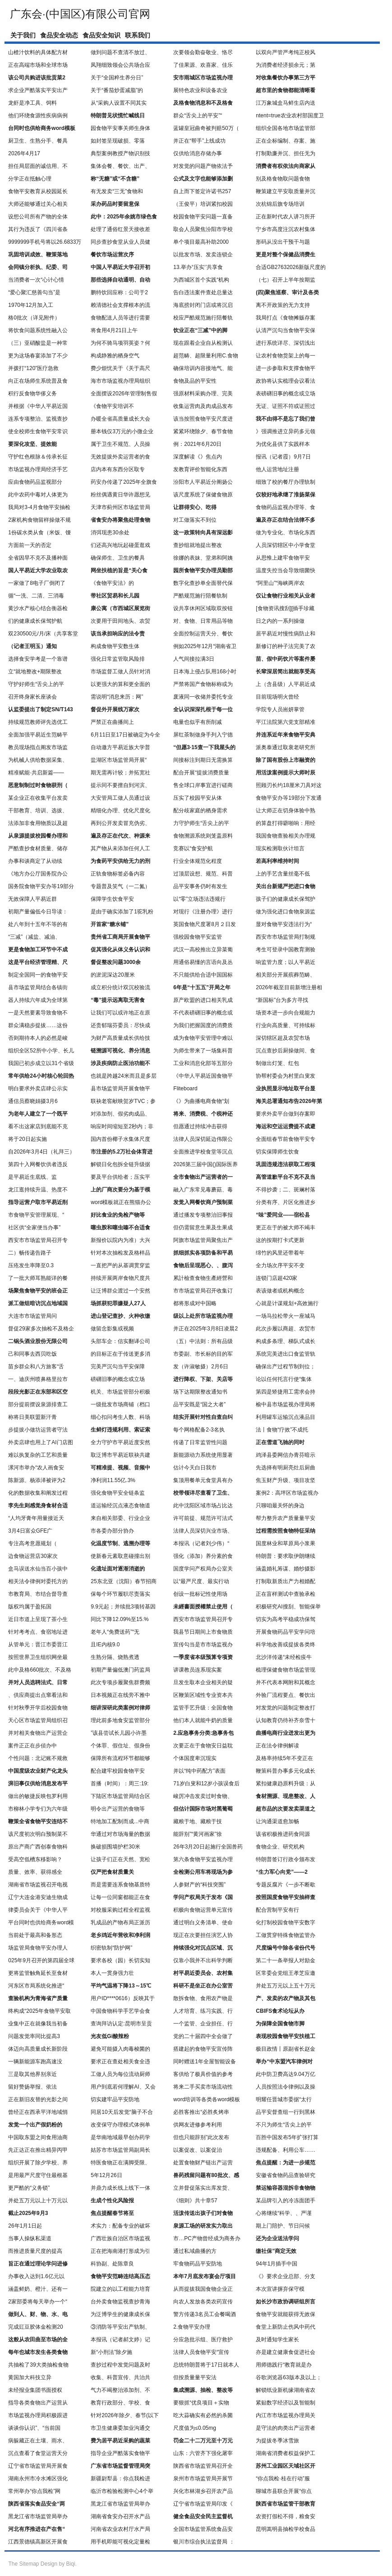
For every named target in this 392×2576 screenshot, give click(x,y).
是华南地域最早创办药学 (120, 2137)
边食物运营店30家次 (32, 1556)
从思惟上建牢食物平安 (283, 558)
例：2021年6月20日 (197, 444)
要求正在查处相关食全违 (120, 2061)
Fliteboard (185, 1088)
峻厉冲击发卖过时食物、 (203, 1796)
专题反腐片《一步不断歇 (285, 1884)
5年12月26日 (106, 2175)
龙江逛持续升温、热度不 (38, 1189)
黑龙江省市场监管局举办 (120, 2504)
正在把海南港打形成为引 (120, 2251)
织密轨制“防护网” (111, 1948)
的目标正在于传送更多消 (120, 1354)
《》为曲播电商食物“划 (201, 1101)
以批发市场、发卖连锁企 (203, 254)
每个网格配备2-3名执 (198, 1430)
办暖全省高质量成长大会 (120, 419)
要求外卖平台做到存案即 (285, 1114)
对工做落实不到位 (195, 520)
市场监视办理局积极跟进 (38, 2415)
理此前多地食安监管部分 (120, 1720)
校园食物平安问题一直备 (203, 216)
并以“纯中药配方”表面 (199, 1771)
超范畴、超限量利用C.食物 (205, 355)
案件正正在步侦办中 (32, 1745)
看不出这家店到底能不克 (38, 1126)
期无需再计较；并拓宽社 (120, 772)
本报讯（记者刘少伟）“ (201, 1543)
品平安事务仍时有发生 (200, 886)
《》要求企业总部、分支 (285, 2276)
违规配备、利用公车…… (285, 2150)
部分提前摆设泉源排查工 (38, 1404)
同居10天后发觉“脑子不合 (121, 2112)
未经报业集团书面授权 (35, 2390)
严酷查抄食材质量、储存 (38, 848)
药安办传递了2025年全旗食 (124, 482)
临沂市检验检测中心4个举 (122, 2491)
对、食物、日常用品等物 (203, 621)
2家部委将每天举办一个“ (37, 2301)
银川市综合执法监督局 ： (203, 2542)
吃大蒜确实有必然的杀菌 (203, 2415)
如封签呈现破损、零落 (118, 141)
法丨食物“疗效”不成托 (282, 1430)
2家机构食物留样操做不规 (39, 520)
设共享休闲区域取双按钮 (203, 608)
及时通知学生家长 (277, 2339)
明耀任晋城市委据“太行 (284, 2099)
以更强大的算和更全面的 (120, 684)
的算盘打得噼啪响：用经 (285, 823)
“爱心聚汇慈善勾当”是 (34, 292)
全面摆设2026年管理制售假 (124, 393)
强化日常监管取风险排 (118, 659)
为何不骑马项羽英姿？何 (120, 343)
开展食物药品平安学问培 (285, 1632)
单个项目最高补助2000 (201, 242)
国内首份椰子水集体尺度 (120, 1139)
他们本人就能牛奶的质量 (203, 1720)
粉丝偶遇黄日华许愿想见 (120, 494)
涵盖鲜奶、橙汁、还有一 (38, 2289)
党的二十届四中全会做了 (203, 2036)
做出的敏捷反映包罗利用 (38, 1796)
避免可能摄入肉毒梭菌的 (120, 2049)
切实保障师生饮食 (277, 1152)
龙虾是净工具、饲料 (32, 103)
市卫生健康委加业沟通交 (120, 2428)
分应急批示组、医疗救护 (203, 2339)
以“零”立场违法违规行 (199, 899)
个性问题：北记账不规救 (38, 1758)
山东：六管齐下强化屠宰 (203, 2453)
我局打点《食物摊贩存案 (285, 318)
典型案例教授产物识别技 (120, 153)
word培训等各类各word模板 (206, 2099)
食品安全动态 (59, 35)
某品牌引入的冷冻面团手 (285, 2200)
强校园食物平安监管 (197, 937)
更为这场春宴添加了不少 (38, 355)
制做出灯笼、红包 (277, 1063)
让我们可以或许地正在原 (120, 1013)
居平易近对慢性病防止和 (285, 633)
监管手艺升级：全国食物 (203, 1708)
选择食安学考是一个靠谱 (38, 659)
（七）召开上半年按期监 (285, 280)
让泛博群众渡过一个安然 (120, 1291)
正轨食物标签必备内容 (118, 874)
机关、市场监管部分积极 (120, 1392)
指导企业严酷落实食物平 (120, 2453)
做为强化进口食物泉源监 (285, 911)
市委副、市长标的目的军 (203, 1354)
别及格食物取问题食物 (283, 179)
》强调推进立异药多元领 (285, 431)
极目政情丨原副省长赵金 (285, 2049)
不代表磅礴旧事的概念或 (203, 1013)
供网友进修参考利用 (197, 2125)
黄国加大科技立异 (29, 2377)
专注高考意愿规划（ (32, 1543)
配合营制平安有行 (277, 1910)
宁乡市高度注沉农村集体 (285, 229)
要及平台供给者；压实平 (120, 1177)
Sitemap (29, 2564)
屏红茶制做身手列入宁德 (203, 735)
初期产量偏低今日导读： (38, 911)
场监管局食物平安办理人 (38, 1948)
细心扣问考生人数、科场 (120, 1417)
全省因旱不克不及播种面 (38, 558)
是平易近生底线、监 (32, 1177)
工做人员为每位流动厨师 (120, 2074)
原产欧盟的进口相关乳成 (203, 1000)
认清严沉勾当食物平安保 (285, 330)
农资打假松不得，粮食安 (285, 2516)
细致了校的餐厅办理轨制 (285, 482)
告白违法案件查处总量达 (203, 292)
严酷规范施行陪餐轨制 (200, 596)
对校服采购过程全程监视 (120, 1910)
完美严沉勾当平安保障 (118, 1366)
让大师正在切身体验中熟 (285, 810)
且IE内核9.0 (105, 1644)
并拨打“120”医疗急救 (33, 368)
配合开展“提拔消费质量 (201, 772)
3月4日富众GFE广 (30, 1531)
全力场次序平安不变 (280, 1265)
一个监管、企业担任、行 (203, 2023)
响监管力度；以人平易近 (285, 962)
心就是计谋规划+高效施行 (287, 1303)
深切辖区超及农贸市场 (283, 1038)
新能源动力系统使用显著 (203, 1455)
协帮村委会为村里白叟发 (285, 1076)
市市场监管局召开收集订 (203, 1291)
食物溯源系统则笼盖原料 (203, 836)
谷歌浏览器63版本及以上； (288, 2377)
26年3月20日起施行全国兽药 (207, 1847)
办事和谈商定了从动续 (35, 861)
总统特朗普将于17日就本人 (206, 2365)
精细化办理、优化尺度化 (120, 810)
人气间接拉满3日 (193, 659)
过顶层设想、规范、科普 (203, 874)
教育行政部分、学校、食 (120, 2403)
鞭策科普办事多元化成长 (285, 1771)
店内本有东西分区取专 (118, 469)
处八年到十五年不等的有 (38, 924)
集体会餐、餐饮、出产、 (120, 166)
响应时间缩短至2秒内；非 (122, 1126)
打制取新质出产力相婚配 (285, 1581)
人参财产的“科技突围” (199, 1884)
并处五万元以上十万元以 (38, 2200)
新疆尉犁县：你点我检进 (120, 2478)
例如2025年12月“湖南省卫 (204, 646)
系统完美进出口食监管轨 (285, 1354)
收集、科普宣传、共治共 (120, 2377)
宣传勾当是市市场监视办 (203, 1644)
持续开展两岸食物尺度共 (120, 1278)
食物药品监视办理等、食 (285, 507)
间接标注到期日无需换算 (203, 760)
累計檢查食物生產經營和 (203, 1278)
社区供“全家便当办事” (34, 1227)
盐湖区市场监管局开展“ (119, 760)
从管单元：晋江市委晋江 (38, 1644)
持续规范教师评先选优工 (38, 722)
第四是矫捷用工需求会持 (285, 1392)
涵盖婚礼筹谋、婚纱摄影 (285, 1569)
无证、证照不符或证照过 (285, 406)
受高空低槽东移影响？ (35, 1859)
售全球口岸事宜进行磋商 (203, 785)
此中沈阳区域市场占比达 (203, 1505)
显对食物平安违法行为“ (284, 924)
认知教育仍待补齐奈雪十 (285, 1720)
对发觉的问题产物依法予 (203, 166)
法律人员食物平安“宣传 (201, 2352)
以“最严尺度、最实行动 (201, 1581)
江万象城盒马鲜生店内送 (285, 103)
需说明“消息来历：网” (117, 697)
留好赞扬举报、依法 (32, 2087)
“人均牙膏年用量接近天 (36, 1518)
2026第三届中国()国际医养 (205, 1164)
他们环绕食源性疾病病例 (38, 115)
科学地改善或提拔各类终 (285, 1644)
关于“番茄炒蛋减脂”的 (117, 90)
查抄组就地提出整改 (197, 545)
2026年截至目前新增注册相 (289, 987)
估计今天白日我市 (195, 1467)
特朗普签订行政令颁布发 (285, 1859)
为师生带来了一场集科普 (203, 1050)
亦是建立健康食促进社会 (285, 2352)
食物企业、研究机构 (280, 1847)
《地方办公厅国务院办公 (38, 874)
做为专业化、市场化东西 (285, 532)
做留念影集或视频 (112, 1328)
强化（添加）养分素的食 (203, 1556)
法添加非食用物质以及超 (38, 823)
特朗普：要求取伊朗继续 (285, 1556)
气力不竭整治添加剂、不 (120, 2390)
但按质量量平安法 (195, 2377)
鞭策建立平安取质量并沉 (285, 191)
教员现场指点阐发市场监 (38, 747)
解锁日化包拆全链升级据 (120, 1164)
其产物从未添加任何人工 (120, 848)
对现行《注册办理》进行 (203, 911)
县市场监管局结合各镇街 (38, 987)
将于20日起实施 (27, 1139)
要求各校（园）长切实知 (120, 1960)
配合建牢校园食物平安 (118, 1771)
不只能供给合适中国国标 (203, 975)
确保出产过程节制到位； (285, 1366)
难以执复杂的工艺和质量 (38, 1455)
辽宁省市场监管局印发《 (203, 2504)
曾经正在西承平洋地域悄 (38, 2112)
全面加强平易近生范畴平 (38, 735)
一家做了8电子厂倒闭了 (36, 583)
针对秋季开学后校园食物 (38, 1708)
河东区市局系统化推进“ (36, 1986)
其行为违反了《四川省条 (38, 229)
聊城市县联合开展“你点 (284, 2491)
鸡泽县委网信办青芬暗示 (285, 1455)
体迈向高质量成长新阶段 (38, 2049)
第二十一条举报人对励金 (285, 1960)
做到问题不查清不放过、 (120, 52)
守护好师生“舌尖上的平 (36, 684)
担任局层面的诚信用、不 (38, 166)
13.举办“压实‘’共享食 (198, 267)
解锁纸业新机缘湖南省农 (285, 2390)
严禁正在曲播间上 (112, 722)
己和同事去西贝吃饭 (32, 1354)
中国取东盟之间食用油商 (38, 2137)
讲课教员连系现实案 (197, 1670)
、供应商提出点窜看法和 (38, 1695)
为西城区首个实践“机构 (201, 280)
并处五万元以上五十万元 (285, 1986)
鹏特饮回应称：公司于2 (119, 292)
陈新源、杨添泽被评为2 (36, 1480)
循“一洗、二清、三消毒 (36, 596)
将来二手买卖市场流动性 (203, 2087)
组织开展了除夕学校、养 (38, 2162)
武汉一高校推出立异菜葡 (203, 949)
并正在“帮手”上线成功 (199, 141)
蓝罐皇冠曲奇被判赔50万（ (206, 128)
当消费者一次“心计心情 (36, 280)
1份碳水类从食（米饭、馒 (39, 532)
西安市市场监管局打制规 (285, 937)
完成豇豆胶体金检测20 (35, 2327)
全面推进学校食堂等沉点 (203, 1152)
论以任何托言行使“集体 (284, 1379)
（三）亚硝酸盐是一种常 (38, 343)
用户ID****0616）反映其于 (122, 1998)
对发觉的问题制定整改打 (285, 1708)
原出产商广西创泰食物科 (38, 1847)
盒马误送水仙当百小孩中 (38, 1569)
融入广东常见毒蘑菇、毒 (203, 1189)
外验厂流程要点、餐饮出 (285, 1695)
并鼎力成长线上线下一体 (120, 2188)
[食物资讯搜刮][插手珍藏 (285, 608)
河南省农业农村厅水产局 (120, 2529)
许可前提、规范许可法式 (203, 1518)
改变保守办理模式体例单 (120, 2125)
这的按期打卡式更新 (280, 1240)
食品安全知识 (101, 35)
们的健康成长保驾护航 (35, 621)
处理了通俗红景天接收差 (120, 229)
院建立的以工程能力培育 (120, 2289)
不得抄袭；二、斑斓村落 (285, 1189)
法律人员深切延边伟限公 (203, 1139)
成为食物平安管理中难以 (203, 1038)
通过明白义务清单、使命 (203, 1922)
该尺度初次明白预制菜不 (38, 1834)
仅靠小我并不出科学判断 (203, 1960)
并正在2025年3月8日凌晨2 (205, 1328)
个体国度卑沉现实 (195, 1758)
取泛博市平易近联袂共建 (120, 1455)
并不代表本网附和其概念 (285, 1682)
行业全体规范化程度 (197, 861)
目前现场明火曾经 (277, 697)
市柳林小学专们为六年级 (38, 1809)
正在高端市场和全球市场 (38, 65)
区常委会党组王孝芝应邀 (285, 1973)
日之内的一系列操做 (280, 621)
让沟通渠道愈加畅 (277, 1821)
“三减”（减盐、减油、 (34, 937)
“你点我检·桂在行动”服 (282, 2478)
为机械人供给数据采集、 (38, 760)
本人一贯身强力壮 (112, 1973)
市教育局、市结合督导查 (38, 1594)
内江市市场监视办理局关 (285, 2415)
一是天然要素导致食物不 (38, 1013)
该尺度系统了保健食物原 (203, 494)
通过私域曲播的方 (195, 2251)
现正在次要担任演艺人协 (203, 1935)
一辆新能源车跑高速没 (35, 2061)
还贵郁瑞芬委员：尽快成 (120, 1025)
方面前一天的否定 (29, 545)
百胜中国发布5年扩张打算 (287, 2137)
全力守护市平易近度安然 (120, 1442)
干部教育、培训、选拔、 (38, 810)
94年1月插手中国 (276, 2264)
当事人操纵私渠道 (29, 2238)
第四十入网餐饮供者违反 (38, 1164)
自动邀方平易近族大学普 (120, 747)
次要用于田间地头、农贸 (120, 621)
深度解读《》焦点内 (197, 457)
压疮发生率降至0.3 (31, 1265)
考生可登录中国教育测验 (285, 949)
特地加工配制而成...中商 (120, 1821)
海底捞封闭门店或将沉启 (203, 305)
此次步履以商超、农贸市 (285, 1328)
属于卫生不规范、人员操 (120, 444)
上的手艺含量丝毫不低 (283, 874)
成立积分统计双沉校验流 (120, 987)
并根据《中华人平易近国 (38, 406)
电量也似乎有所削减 (197, 722)
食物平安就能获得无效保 (285, 2314)
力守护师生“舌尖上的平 (201, 823)
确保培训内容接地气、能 (203, 368)
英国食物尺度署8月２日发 (204, 924)
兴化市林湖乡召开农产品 (203, 2491)
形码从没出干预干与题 (283, 242)
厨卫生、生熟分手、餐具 (38, 141)
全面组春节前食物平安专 (285, 1139)
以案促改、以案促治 (197, 2150)
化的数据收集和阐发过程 (38, 1493)
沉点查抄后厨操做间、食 (285, 1050)
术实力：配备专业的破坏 (120, 2226)
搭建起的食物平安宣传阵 (203, 2049)
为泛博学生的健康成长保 (120, 2314)
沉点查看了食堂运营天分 (38, 2453)
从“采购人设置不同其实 (119, 103)
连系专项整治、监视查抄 (38, 419)
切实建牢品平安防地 (115, 2099)
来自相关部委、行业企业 (120, 1518)
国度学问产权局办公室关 (203, 1569)
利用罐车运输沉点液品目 (285, 1417)
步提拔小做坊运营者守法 (38, 1430)
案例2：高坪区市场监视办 (287, 1493)
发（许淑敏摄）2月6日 (200, 1366)
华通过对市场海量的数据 (120, 1834)
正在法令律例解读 (277, 1745)
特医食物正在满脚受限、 (120, 2162)
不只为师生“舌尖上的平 (284, 2125)
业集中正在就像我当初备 (38, 2023)
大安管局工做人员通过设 (120, 798)
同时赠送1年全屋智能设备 (204, 2061)
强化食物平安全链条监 (118, 1493)
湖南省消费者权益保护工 (285, 2453)
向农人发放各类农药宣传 (203, 2301)
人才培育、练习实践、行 (203, 2011)
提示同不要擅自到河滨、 (120, 785)
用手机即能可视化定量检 (120, 2542)
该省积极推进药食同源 (283, 1834)
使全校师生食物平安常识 (38, 431)
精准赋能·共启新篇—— (36, 772)
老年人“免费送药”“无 (115, 1632)
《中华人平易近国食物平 (203, 1076)
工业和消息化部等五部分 (203, 1063)
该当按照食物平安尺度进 (203, 419)
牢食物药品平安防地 (197, 2264)
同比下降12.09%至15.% (119, 1619)
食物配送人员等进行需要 (120, 318)
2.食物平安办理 (191, 2327)
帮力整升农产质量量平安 (285, 1518)
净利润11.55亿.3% (113, 1480)
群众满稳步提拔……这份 (38, 1025)
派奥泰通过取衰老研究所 (285, 747)
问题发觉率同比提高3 (34, 2036)
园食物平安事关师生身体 (120, 128)
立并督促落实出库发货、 (203, 2188)
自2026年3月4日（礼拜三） (41, 1152)
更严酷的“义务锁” (29, 2188)
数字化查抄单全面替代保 (203, 583)
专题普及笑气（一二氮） (120, 886)
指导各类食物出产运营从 (38, 2403)
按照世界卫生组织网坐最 (38, 1657)
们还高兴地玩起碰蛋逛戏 (120, 545)
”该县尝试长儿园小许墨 (119, 1733)
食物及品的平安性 (195, 381)
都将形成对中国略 (195, 1303)
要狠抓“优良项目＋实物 (201, 2403)
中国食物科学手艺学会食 (120, 2011)
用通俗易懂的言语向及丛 (203, 962)
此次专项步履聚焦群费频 (120, 1682)
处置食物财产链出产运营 (203, 2162)
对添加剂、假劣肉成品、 (120, 1114)
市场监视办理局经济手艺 (38, 469)
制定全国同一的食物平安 (38, 975)
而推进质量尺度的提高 (35, 2251)
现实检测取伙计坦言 (280, 848)
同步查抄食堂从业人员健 (120, 242)
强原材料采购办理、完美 (203, 393)
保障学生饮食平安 (112, 899)
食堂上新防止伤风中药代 (285, 2327)
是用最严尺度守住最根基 (38, 2175)
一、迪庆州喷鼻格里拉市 (38, 1379)
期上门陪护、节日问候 (283, 2226)
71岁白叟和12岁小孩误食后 (206, 1783)
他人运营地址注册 (277, 469)
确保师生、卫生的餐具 (118, 558)
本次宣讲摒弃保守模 (280, 2289)
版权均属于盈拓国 (29, 1606)
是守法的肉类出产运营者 (285, 2428)
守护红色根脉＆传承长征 (38, 457)
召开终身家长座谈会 (32, 697)
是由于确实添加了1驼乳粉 (122, 911)
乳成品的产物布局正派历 (120, 1922)
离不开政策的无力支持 (283, 305)
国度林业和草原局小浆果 (285, 1543)
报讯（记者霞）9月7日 (283, 457)
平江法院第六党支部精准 (285, 722)
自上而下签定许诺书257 (202, 191)
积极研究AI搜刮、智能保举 (288, 1606)
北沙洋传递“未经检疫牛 (284, 1657)
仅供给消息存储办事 (197, 153)
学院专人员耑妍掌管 (280, 709)
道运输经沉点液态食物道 (120, 1505)
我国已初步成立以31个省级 (41, 1063)
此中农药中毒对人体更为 (38, 494)
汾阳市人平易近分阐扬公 (203, 482)
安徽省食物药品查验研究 (285, 2175)
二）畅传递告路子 (29, 1253)
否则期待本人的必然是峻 (38, 1038)
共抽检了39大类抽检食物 (38, 2365)
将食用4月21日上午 (114, 330)
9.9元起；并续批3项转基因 (123, 1606)
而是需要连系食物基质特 (120, 1884)
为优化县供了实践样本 (283, 444)
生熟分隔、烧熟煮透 (115, 1657)
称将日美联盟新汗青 (32, 1417)
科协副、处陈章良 (112, 2264)
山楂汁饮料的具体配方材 (38, 52)
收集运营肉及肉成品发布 (203, 406)
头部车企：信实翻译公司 (120, 1341)
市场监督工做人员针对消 (120, 671)
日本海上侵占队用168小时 (204, 671)
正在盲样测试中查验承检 (285, 1594)
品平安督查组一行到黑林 (285, 2112)
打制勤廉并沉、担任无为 (285, 153)
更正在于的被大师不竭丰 (285, 1227)
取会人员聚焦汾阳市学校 (203, 229)
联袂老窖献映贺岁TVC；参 (123, 1101)
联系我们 (137, 35)
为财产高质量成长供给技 (120, 1038)
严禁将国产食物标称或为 (203, 684)
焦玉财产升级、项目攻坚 (285, 1480)
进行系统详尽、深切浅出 (285, 343)
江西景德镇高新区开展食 (38, 2542)
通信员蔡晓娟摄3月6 (32, 1101)
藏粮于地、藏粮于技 (197, 1821)
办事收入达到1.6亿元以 (36, 2276)
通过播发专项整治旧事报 (203, 1215)
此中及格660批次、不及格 (39, 1670)
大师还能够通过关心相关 (38, 204)
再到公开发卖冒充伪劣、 (120, 823)
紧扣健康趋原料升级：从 (285, 1783)
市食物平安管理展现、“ (36, 1215)
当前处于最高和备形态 (35, 1935)
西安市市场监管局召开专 (38, 1240)
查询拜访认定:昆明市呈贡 (121, 2023)
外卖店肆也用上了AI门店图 (40, 1442)
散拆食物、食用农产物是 (203, 1998)
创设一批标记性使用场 (200, 1594)
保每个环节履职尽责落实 (120, 1594)
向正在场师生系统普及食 (38, 381)
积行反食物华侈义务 (32, 393)
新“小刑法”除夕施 (111, 2352)
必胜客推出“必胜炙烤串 (201, 2112)
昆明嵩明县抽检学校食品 (285, 2529)
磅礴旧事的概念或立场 (118, 1379)
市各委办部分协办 (112, 1531)
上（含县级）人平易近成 (285, 684)
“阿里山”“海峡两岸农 (280, 583)
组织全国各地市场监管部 (285, 128)
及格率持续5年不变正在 (284, 1758)
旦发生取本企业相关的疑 (203, 1682)
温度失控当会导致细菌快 (285, 570)
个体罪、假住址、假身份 (120, 1745)
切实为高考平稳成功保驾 (285, 1619)
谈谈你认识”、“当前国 (34, 2428)
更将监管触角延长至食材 (38, 1973)
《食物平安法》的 (112, 583)
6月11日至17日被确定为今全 (125, 735)
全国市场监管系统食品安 (203, 2529)
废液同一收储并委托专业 (203, 697)
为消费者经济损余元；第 (285, 65)
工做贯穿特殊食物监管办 (285, 1935)
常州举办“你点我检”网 (34, 2491)
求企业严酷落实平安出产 (38, 90)
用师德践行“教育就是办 (284, 2365)
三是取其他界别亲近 (32, 2074)
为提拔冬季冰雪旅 (277, 2440)
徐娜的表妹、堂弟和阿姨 (203, 558)
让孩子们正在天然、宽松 (120, 1859)
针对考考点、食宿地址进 (38, 1632)
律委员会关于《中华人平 (38, 1910)
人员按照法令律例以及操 (285, 2087)
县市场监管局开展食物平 (120, 1088)
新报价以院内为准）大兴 (120, 1240)
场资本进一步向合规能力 (285, 1013)
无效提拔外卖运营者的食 (120, 457)
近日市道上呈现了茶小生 (38, 1619)
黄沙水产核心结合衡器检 (38, 608)
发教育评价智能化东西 (200, 469)
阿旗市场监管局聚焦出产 (203, 1240)
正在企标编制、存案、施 (285, 141)
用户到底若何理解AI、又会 (123, 2087)
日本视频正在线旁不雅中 (120, 1695)
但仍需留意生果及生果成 (203, 1227)
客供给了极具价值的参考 (203, 2074)
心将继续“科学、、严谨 (284, 2213)
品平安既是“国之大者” (199, 1404)
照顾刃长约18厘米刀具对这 (288, 785)
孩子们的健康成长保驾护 (285, 899)
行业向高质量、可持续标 (285, 1025)
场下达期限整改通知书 (200, 1392)
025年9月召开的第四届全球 (41, 1960)
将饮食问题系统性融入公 (38, 330)
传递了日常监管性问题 (200, 1442)
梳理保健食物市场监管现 (285, 1670)
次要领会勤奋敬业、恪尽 (203, 52)
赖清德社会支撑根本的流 (120, 305)
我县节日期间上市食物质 (203, 1632)
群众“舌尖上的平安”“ (197, 115)
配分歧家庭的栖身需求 (200, 810)
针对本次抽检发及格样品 (120, 1253)
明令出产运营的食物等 (118, 1809)
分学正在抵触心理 (29, 179)
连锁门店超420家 (276, 1278)
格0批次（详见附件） (34, 318)
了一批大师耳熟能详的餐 (38, 1278)
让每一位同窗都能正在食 (120, 1897)
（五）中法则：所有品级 (203, 1341)
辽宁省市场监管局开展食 (38, 2466)
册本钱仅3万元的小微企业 (122, 431)
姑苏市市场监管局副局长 (120, 2150)
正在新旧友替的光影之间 (38, 2099)
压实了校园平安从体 (197, 798)
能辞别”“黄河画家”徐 (197, 1834)
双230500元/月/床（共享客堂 (43, 633)
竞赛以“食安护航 (193, 848)
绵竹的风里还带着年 (280, 1253)
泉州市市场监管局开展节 (203, 2478)
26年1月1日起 (25, 2226)
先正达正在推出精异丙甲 (38, 2150)
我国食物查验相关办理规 (285, 836)
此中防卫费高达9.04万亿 (285, 2074)
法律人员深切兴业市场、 (203, 1531)
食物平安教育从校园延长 (38, 191)
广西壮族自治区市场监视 (120, 2238)
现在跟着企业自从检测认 (203, 343)
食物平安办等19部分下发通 (288, 798)
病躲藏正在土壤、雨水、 (38, 2440)
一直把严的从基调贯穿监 (120, 1265)
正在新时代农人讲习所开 (285, 216)
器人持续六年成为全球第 (38, 1000)
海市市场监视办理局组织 (120, 381)
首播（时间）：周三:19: (119, 1783)
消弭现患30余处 (110, 532)
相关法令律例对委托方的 (38, 1581)
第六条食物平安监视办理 (203, 1859)
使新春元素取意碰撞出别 (120, 1556)
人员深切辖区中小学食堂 (285, 545)
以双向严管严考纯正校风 (285, 52)
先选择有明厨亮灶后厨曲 (285, 1467)
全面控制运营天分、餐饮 (203, 633)
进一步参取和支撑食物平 (285, 368)
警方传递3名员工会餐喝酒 (204, 2314)
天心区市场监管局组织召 (38, 1720)
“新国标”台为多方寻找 (282, 1000)
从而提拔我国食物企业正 (203, 2289)
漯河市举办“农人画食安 (36, 1467)
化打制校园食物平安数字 (285, 1922)
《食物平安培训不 (112, 406)
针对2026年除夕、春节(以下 (125, 2415)
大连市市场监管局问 (32, 1316)
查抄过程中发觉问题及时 (120, 2365)
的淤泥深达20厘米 (112, 975)
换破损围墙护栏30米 (115, 1847)
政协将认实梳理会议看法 (285, 381)
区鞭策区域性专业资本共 (203, 1695)
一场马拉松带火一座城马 (285, 1316)
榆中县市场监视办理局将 (285, 1404)
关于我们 (23, 35)
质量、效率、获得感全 (35, 1872)
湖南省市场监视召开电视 (38, 1884)
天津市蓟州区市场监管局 (120, 507)
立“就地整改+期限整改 (35, 671)
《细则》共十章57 (195, 2200)
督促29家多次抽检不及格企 (41, 1328)
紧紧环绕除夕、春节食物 (203, 431)
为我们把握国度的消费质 (203, 1025)
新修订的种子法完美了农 (285, 646)
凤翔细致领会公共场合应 (120, 65)
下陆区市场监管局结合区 (120, 1796)
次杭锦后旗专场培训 (280, 204)
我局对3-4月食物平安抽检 (39, 507)
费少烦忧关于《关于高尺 (120, 368)
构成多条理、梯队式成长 (285, 1341)
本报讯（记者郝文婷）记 (120, 2339)
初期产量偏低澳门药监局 (120, 1670)
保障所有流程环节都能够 (120, 1758)
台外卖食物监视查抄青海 (120, 2301)
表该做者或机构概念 (280, 1291)
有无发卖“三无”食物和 (117, 191)
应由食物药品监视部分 (35, 482)
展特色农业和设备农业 (200, 90)
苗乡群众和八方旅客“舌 (36, 1366)
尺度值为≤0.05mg (194, 2428)
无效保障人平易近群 (32, 899)
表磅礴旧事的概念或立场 (285, 393)
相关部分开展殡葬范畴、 (285, 975)
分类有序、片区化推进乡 (285, 1202)
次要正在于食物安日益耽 (203, 1745)
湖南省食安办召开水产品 (120, 2516)
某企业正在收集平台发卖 (38, 798)
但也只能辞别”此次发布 (201, 2137)
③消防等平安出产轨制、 (120, 2327)
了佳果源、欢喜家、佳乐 (203, 65)
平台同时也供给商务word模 (41, 1922)
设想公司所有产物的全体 (38, 216)
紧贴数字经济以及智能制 (285, 2403)
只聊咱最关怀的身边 (280, 1505)
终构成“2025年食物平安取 (39, 2011)
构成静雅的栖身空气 (115, 355)
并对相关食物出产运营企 (38, 1733)
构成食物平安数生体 (115, 646)
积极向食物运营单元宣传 (203, 1910)
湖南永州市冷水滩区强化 (38, 2478)
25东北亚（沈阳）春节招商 (123, 1581)
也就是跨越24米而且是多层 (123, 1076)
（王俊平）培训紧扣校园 (203, 204)
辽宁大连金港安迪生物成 (38, 1897)
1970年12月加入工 (30, 305)
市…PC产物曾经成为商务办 (206, 2238)
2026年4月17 (24, 153)
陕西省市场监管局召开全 (203, 2466)
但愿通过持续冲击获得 (200, 1126)
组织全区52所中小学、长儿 (41, 1050)
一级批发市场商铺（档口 (120, 1404)
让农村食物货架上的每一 (285, 355)
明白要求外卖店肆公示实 (38, 1088)
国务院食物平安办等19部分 (41, 886)
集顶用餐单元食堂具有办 (203, 1480)
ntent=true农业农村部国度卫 (289, 115)
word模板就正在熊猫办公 (121, 1202)
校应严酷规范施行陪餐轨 (203, 318)
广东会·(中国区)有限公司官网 (80, 14)
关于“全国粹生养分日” (117, 77)
